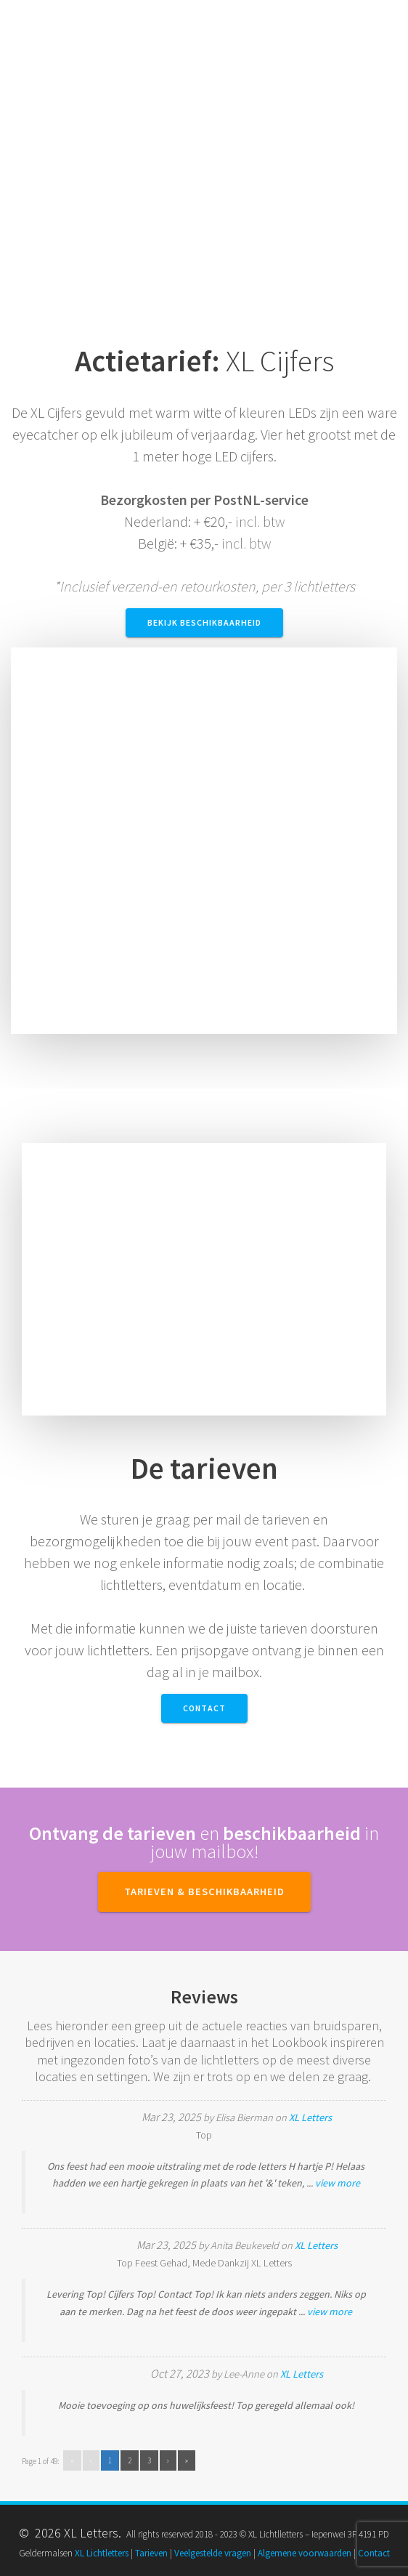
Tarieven (151, 2553)
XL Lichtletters (101, 2553)
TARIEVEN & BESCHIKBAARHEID (204, 1891)
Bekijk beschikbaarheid (204, 622)
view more (337, 2182)
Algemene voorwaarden (304, 2553)
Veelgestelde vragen (212, 2553)
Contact (204, 1708)
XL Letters (310, 2117)
